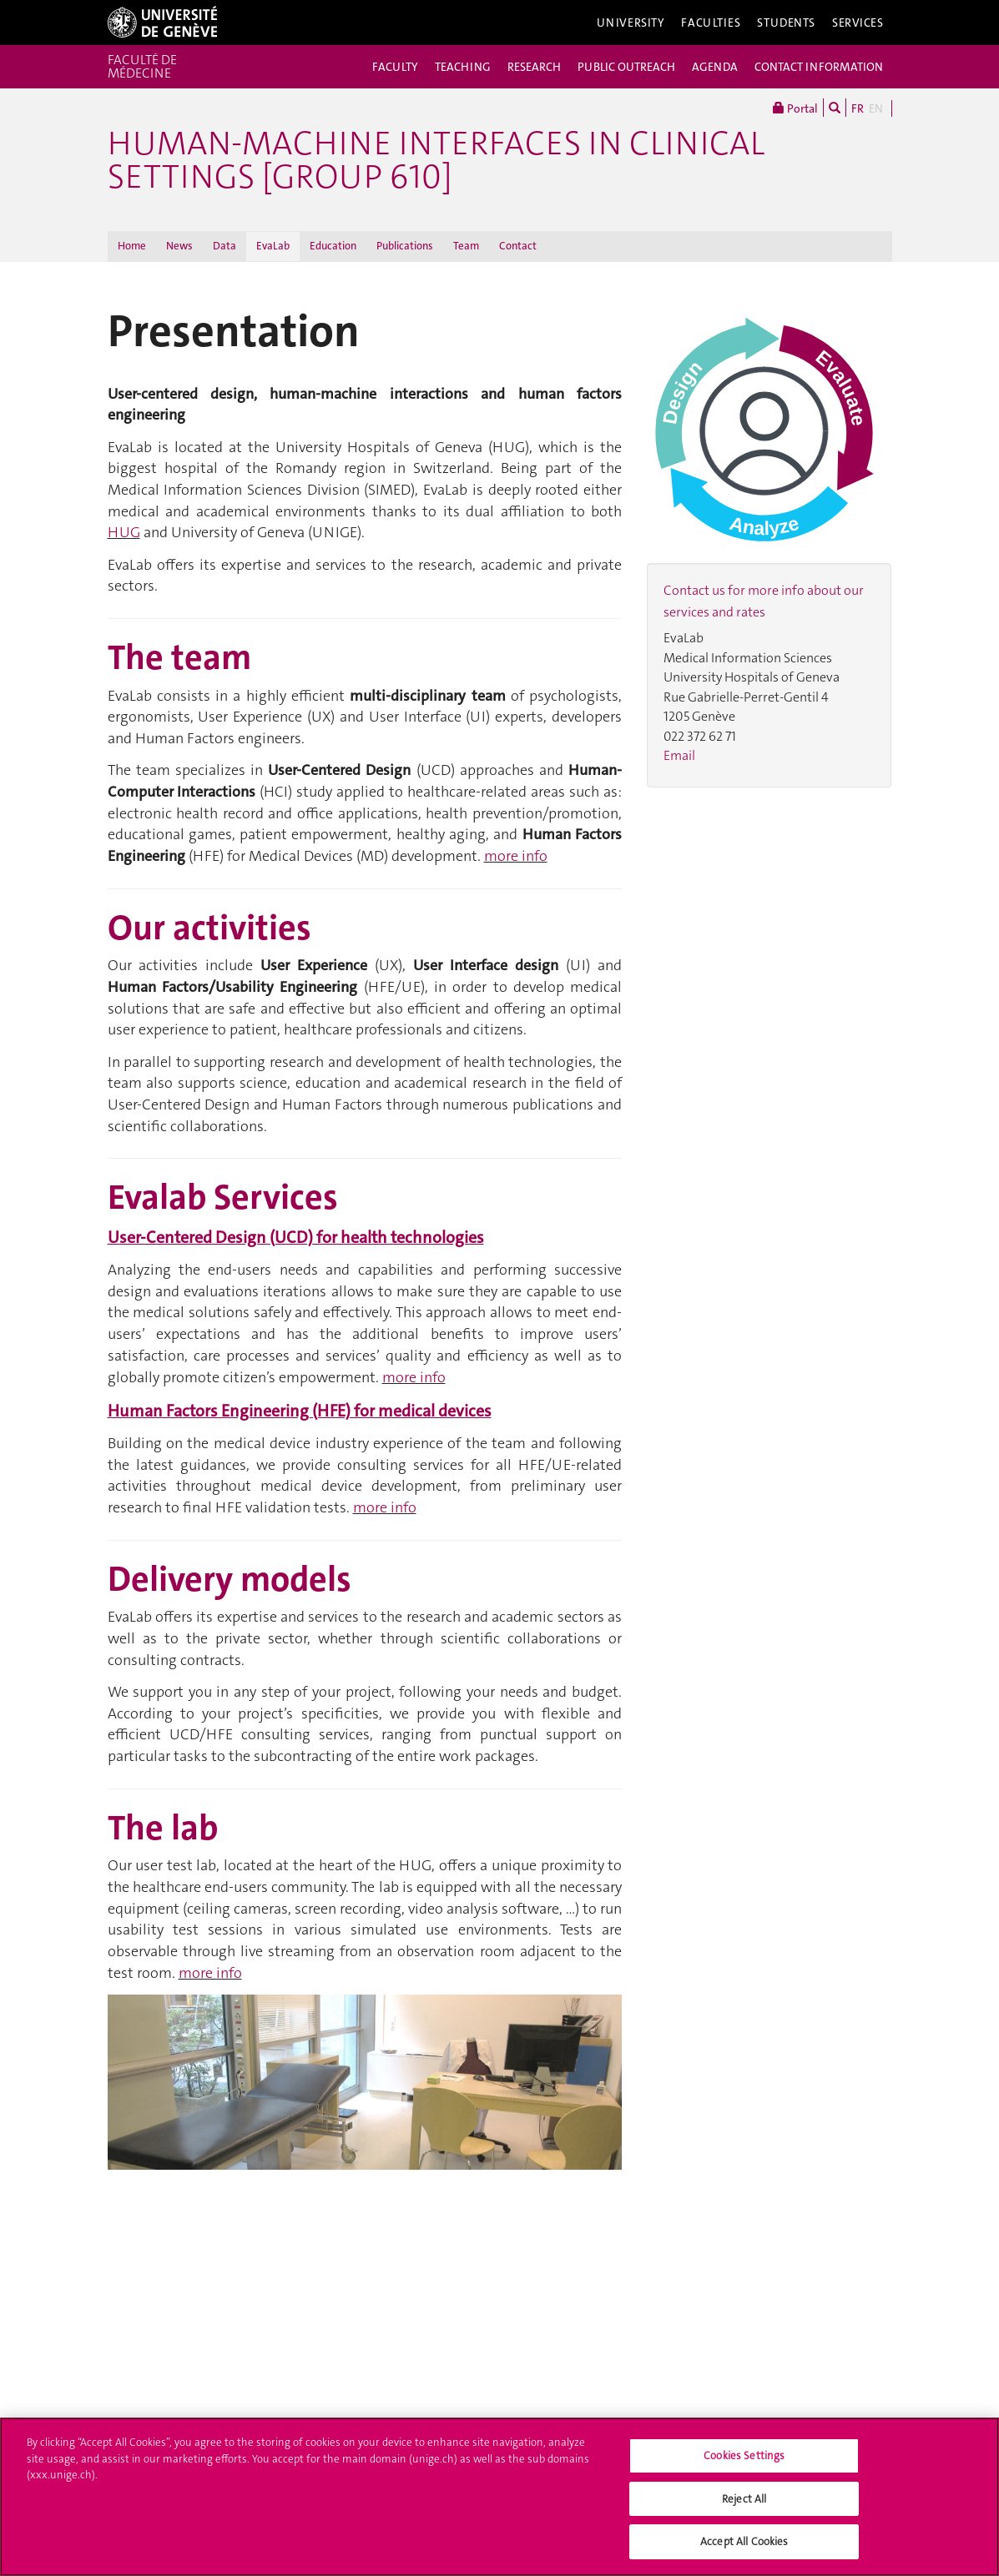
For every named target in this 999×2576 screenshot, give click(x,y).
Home (132, 246)
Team (466, 246)
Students (786, 22)
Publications (404, 246)
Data (224, 246)
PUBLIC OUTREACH (626, 66)
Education (333, 246)
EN (876, 108)
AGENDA (715, 66)
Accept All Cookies (744, 2547)
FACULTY (395, 66)
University (631, 22)
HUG (124, 532)
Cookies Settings (744, 2460)
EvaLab (273, 246)
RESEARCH (534, 66)
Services (858, 22)
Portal (795, 107)
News (179, 246)
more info (515, 856)
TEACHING (463, 66)
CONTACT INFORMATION (818, 66)
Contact (518, 246)
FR (857, 108)
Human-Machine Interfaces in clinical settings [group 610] (436, 160)
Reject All (744, 2504)
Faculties (710, 22)
